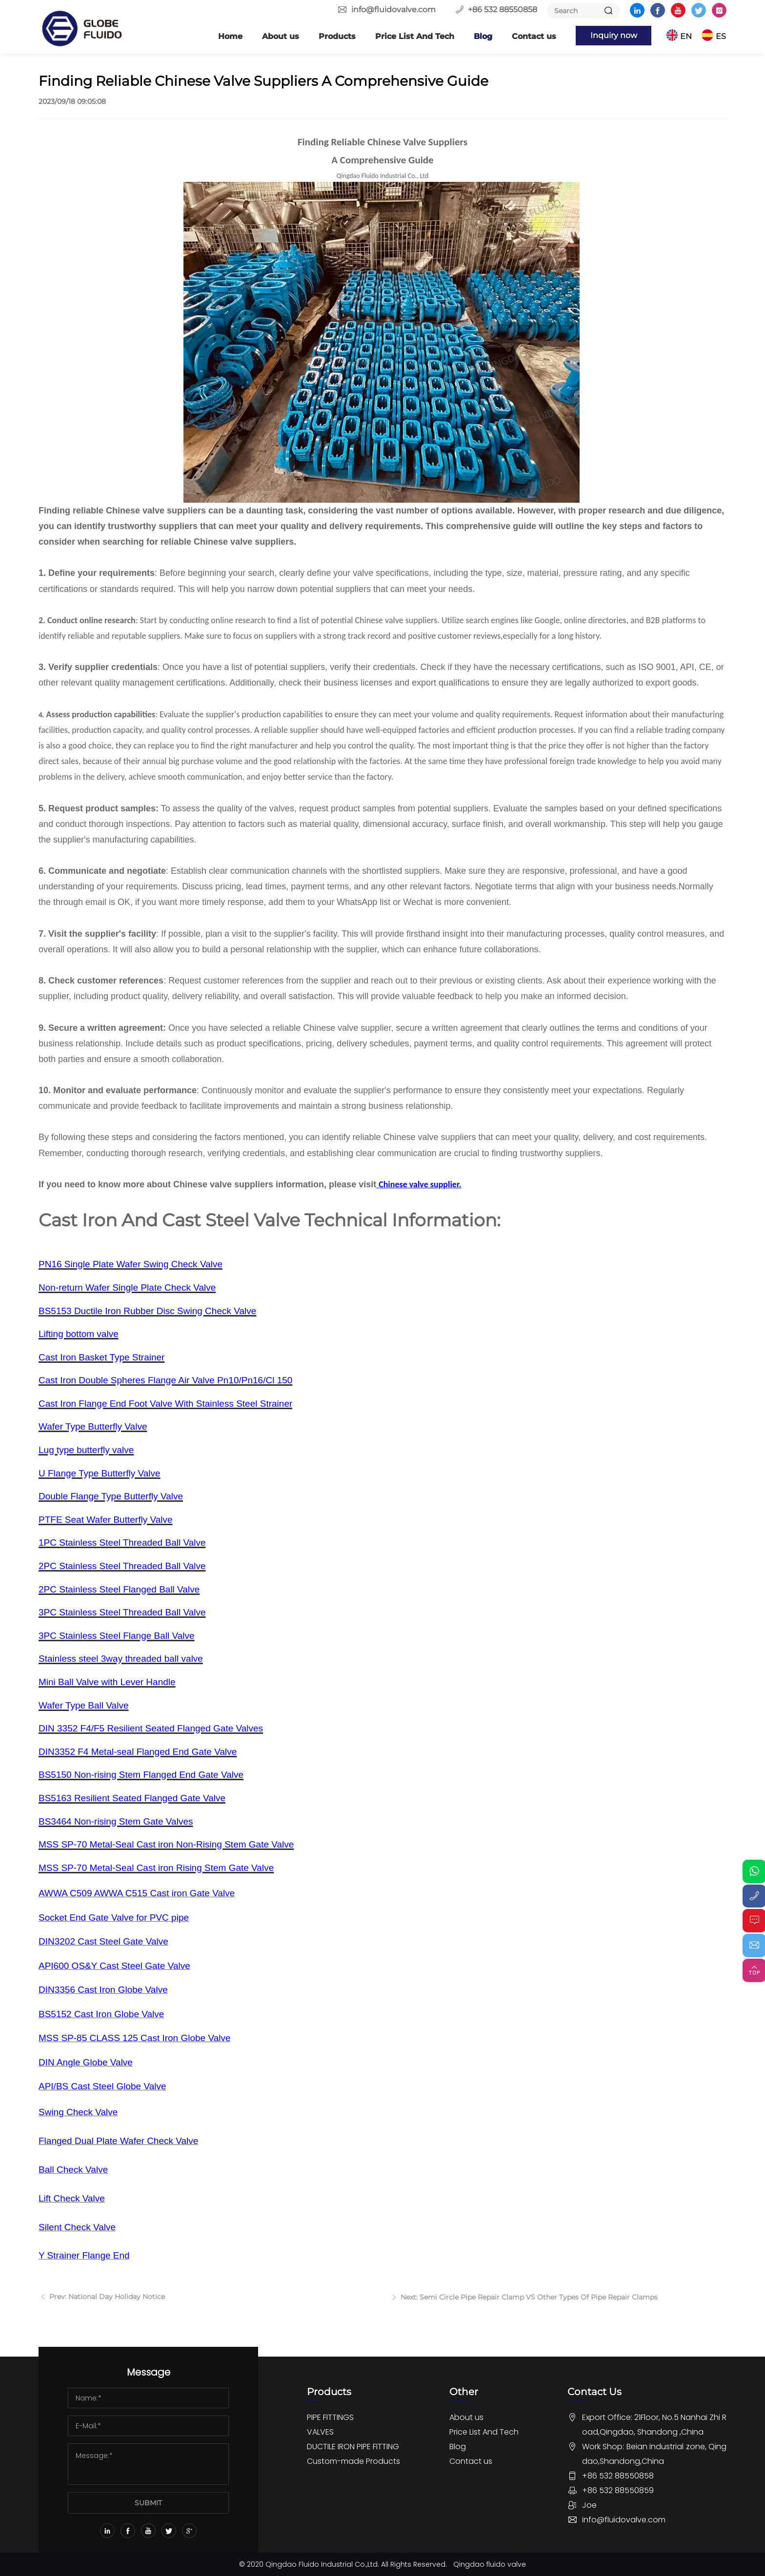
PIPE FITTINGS (330, 2416)
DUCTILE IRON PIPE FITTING (353, 2446)
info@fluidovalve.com (393, 9)
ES (721, 36)
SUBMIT (148, 2502)
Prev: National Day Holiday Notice (106, 2303)
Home (230, 36)
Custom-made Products (353, 2460)
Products (337, 36)
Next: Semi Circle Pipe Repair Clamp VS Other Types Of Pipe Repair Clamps (528, 2303)
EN (686, 36)
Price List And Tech (414, 36)
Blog (483, 36)
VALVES (320, 2431)
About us (280, 36)
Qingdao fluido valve (490, 2564)
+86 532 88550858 (502, 9)
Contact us (534, 36)
